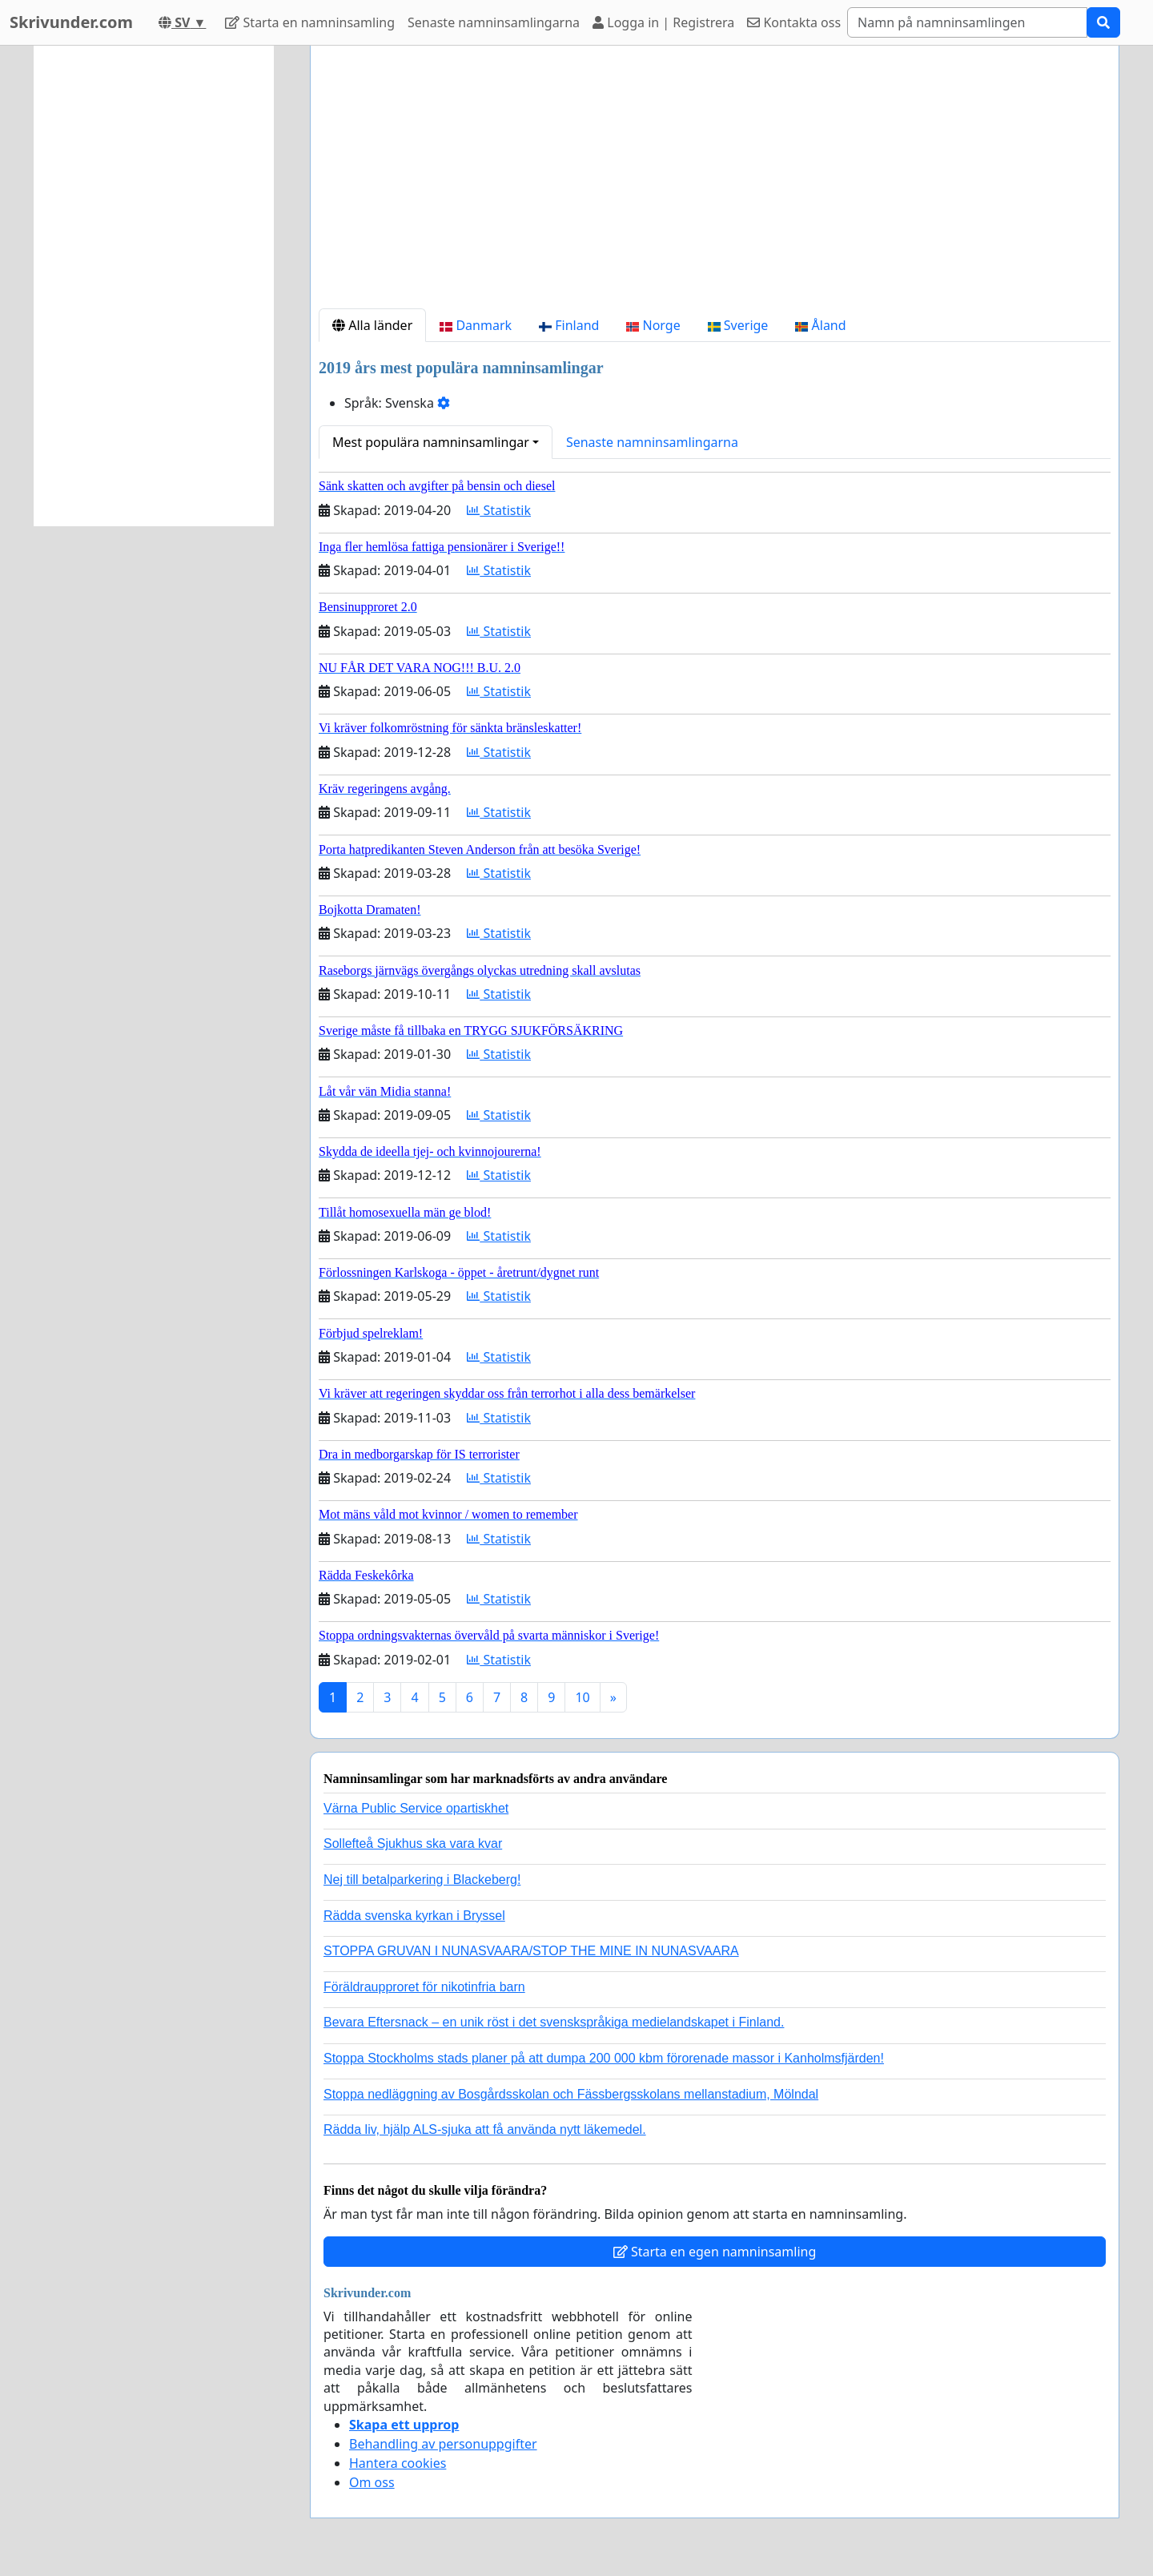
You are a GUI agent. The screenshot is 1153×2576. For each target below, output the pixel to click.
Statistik (499, 510)
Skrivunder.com (71, 22)
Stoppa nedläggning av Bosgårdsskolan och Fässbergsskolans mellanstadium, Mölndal (570, 2094)
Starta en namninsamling (310, 22)
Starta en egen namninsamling (715, 2251)
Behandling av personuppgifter (443, 2444)
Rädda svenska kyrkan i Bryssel (414, 1915)
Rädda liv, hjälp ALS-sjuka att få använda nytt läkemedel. (484, 2129)
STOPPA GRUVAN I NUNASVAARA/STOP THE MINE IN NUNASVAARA (531, 1951)
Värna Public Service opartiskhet (415, 1808)
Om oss (372, 2482)
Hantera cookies (397, 2463)
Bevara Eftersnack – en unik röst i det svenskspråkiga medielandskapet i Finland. (553, 2022)
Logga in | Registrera (663, 22)
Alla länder (372, 325)
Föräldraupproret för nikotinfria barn (424, 1987)
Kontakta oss (794, 22)
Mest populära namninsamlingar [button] (430, 442)
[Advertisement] (714, 183)
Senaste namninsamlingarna (494, 22)
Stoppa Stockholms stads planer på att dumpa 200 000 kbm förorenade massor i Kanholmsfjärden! (603, 2058)
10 (582, 1697)
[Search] (967, 22)
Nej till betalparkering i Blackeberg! (421, 1879)
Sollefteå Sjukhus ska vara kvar (412, 1843)
